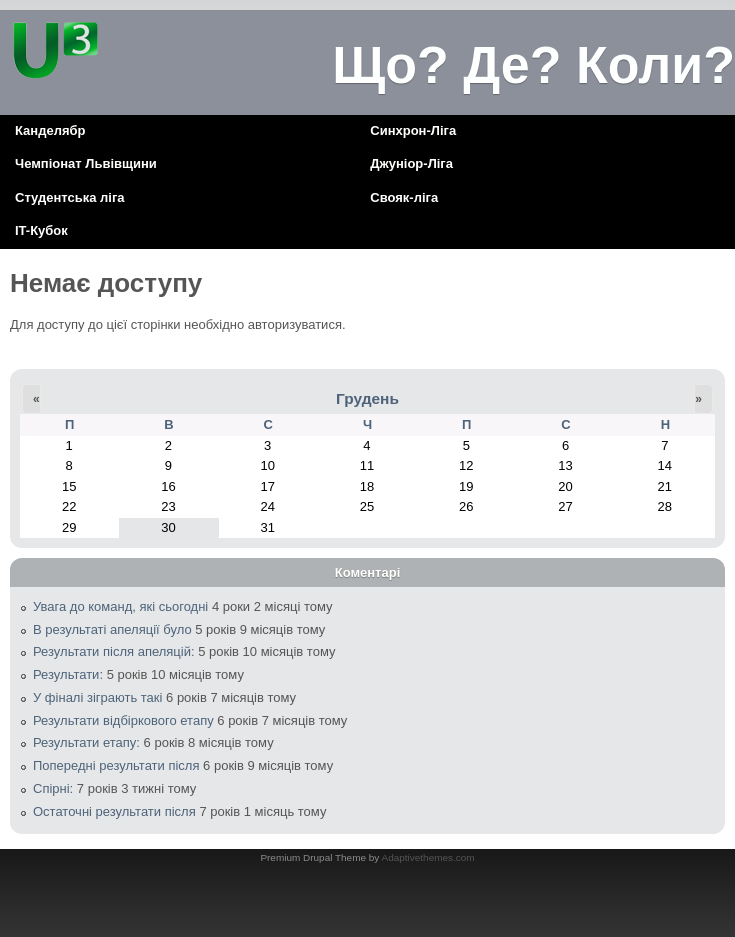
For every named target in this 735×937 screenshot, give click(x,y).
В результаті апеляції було (112, 629)
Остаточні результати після (114, 811)
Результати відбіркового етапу (123, 720)
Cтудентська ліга (70, 197)
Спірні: (53, 788)
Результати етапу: (86, 742)
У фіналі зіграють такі (97, 697)
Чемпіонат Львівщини (86, 163)
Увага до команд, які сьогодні (120, 606)
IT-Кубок (41, 230)
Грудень (367, 398)
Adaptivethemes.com (428, 857)
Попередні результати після (116, 765)
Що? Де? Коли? (533, 65)
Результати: (68, 674)
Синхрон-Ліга (413, 130)
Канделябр (50, 130)
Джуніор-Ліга (411, 163)
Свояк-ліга (404, 197)
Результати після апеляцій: (114, 651)
